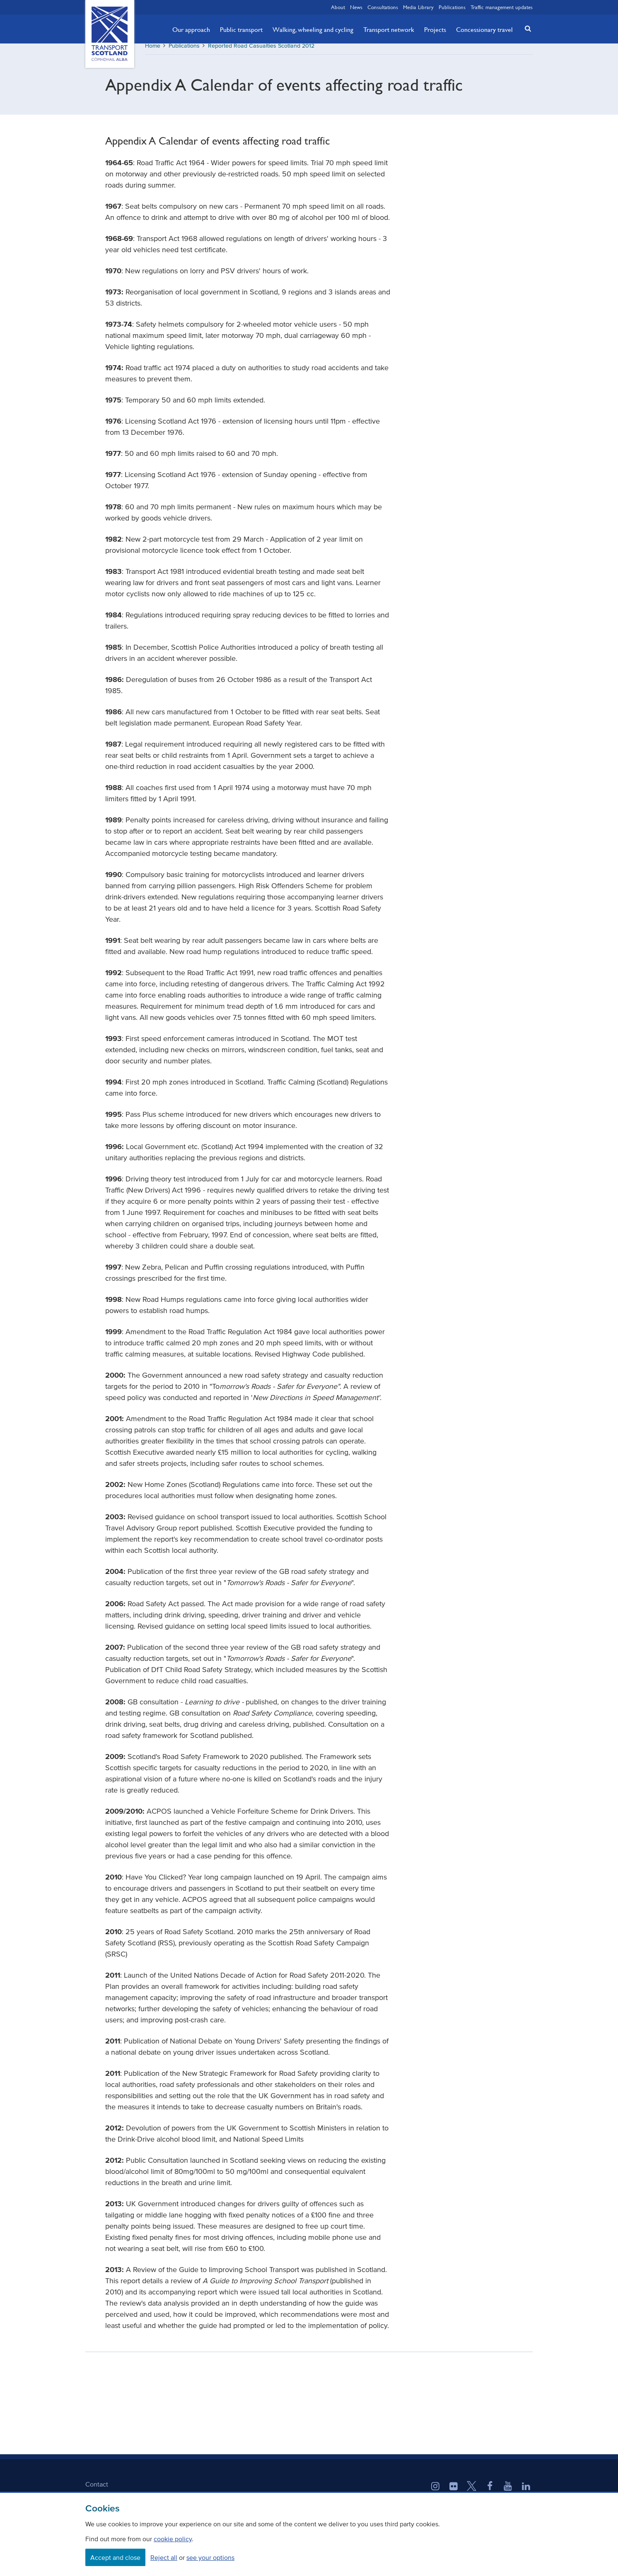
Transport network (388, 29)
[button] (526, 28)
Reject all (163, 2557)
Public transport (241, 29)
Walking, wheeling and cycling (313, 29)
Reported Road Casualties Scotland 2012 (261, 51)
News (356, 7)
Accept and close (115, 2557)
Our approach (191, 29)
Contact (96, 2490)
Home (152, 51)
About (338, 7)
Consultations (382, 7)
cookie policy (173, 2538)
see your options (210, 2557)
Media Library (418, 7)
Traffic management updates (502, 7)
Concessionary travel (484, 29)
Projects (435, 29)
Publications (452, 7)
